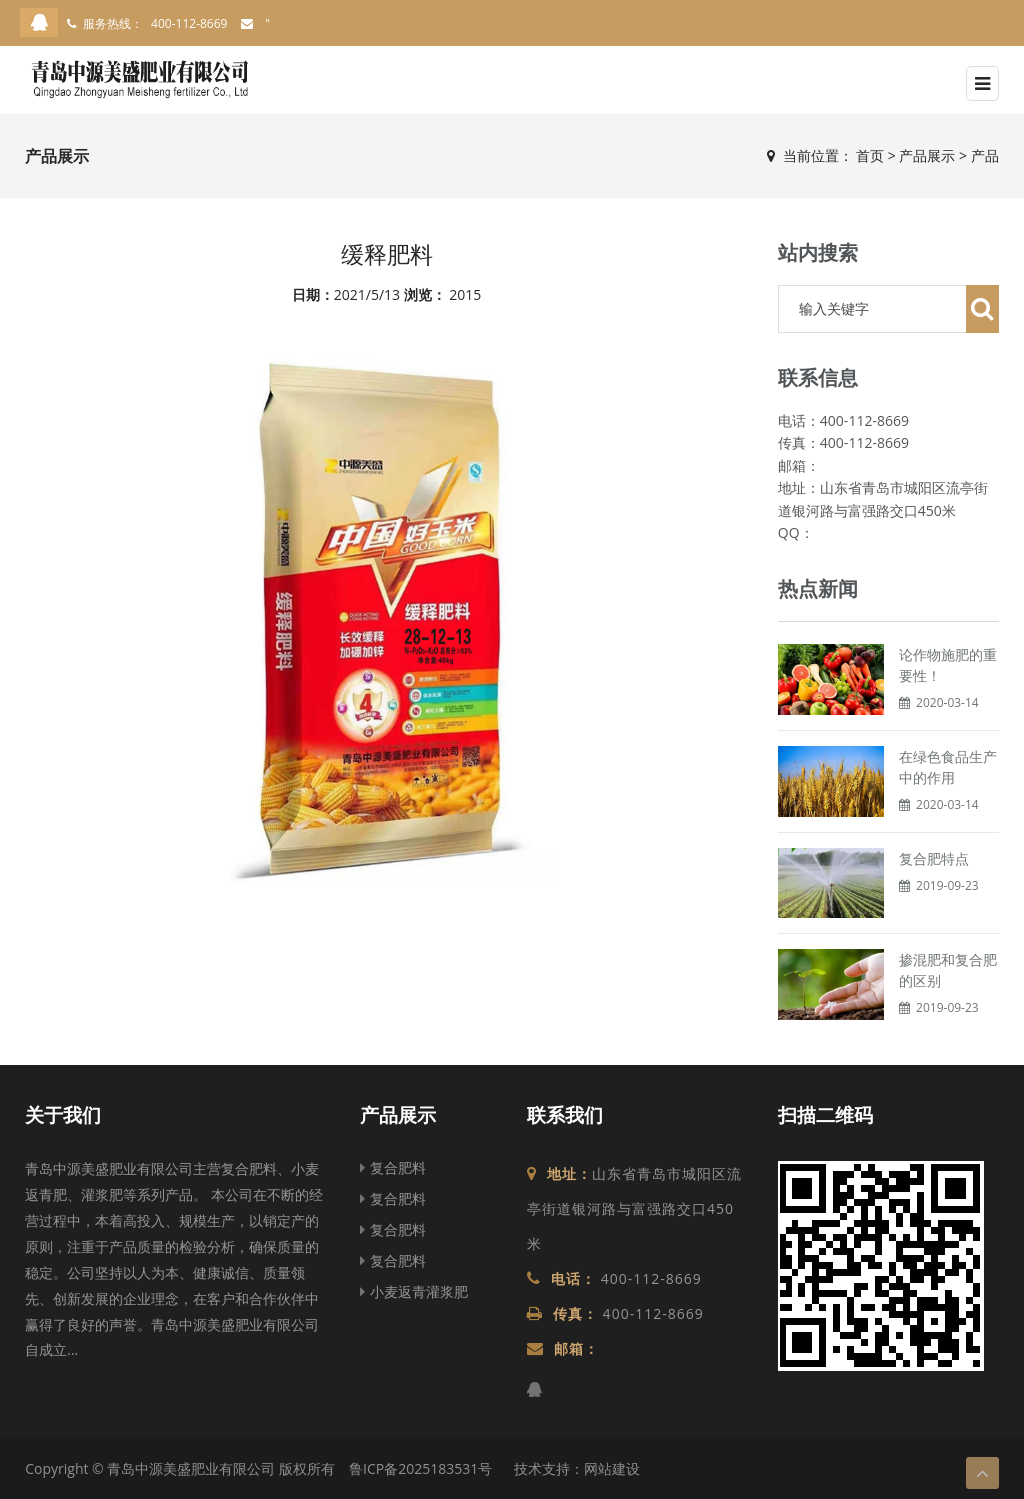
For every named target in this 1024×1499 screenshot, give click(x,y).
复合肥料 (393, 1167)
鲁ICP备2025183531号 (420, 1468)
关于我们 (63, 1115)
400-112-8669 (189, 23)
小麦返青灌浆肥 (414, 1291)
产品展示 (927, 155)
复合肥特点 (934, 858)
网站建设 (612, 1468)
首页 (870, 155)
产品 (985, 155)
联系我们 (565, 1115)
